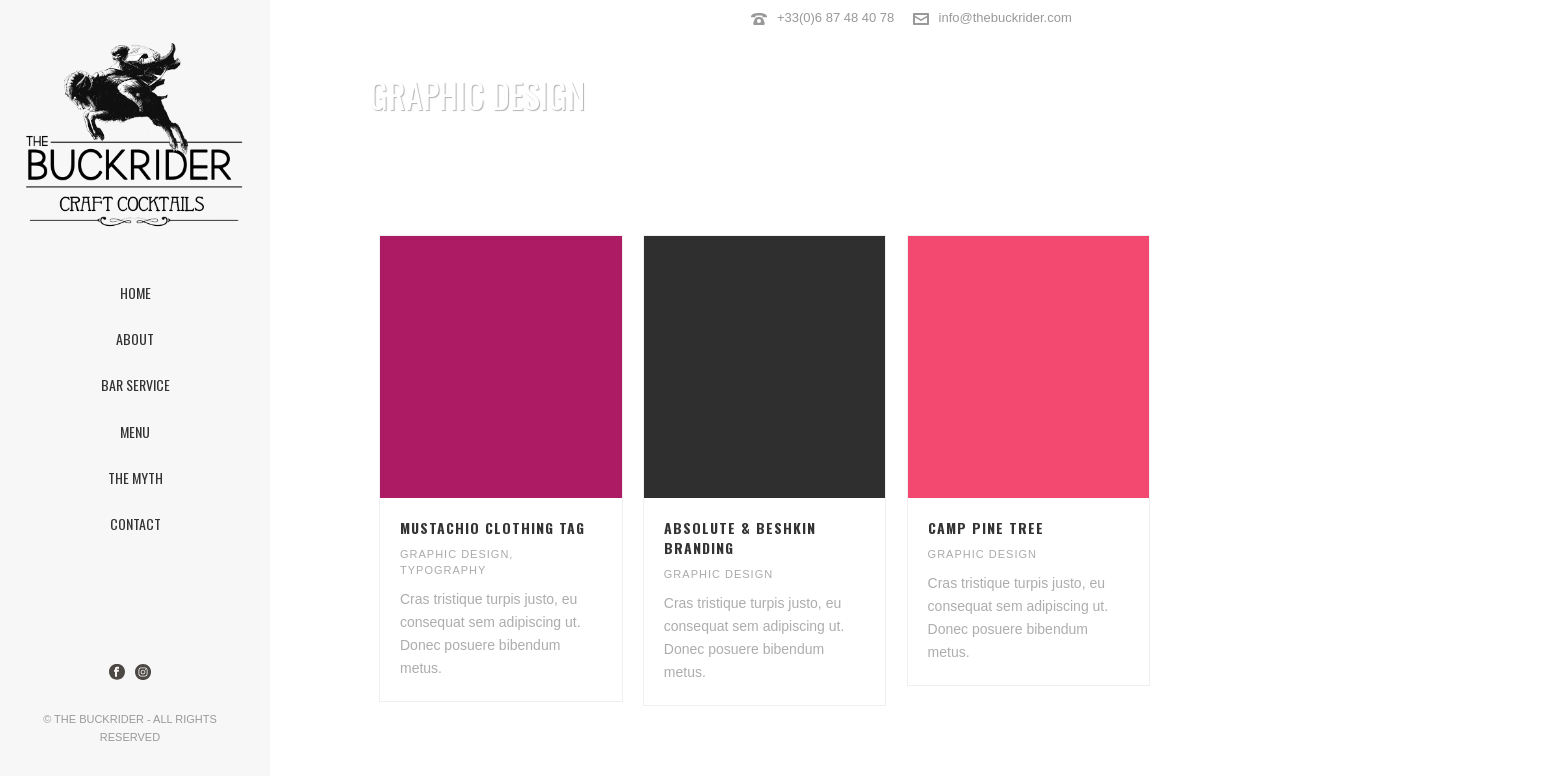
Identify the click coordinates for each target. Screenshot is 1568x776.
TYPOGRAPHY (443, 570)
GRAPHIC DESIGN (454, 554)
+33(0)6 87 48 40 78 (835, 17)
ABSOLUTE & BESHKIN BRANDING (740, 537)
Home (1325, 146)
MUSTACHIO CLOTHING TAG (492, 527)
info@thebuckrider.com (1005, 17)
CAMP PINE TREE (986, 527)
